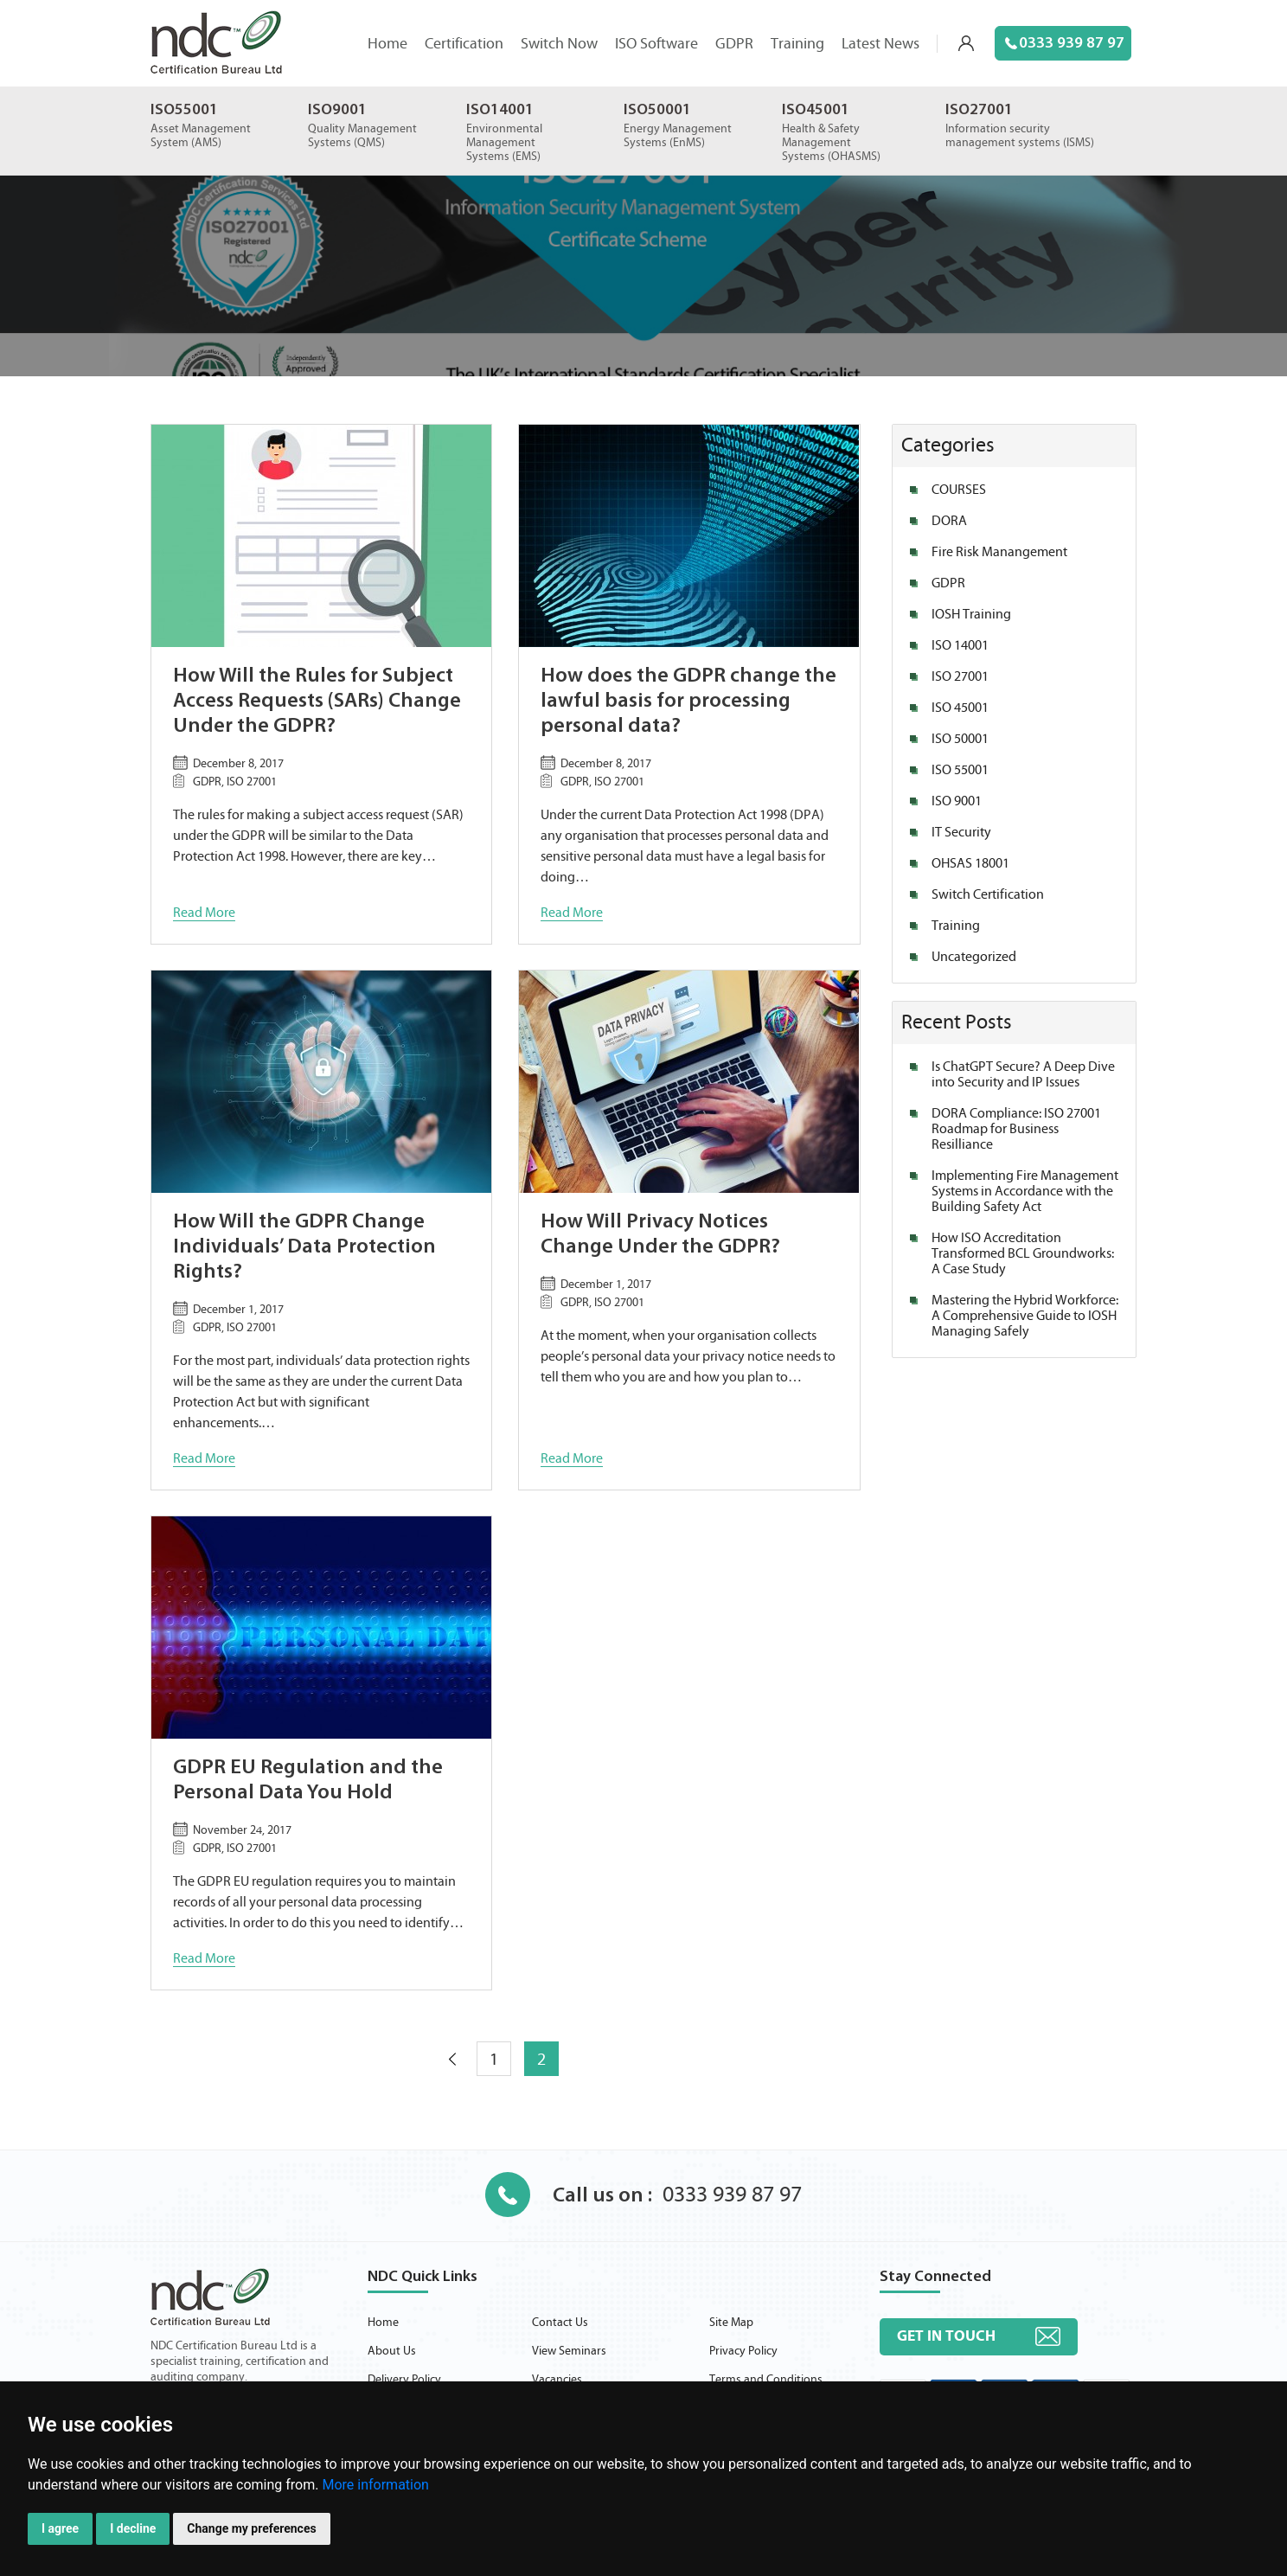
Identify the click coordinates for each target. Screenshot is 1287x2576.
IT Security (961, 832)
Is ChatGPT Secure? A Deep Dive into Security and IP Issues (1023, 1074)
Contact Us (560, 2322)
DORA (949, 521)
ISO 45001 (960, 707)
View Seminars (569, 2351)
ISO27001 (979, 110)
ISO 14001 (960, 645)
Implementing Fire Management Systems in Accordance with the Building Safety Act (1025, 1191)
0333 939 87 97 (1064, 43)
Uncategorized (974, 956)
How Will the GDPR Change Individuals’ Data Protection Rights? (304, 1247)
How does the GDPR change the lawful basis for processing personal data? (688, 701)
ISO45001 (815, 110)
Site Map (731, 2322)
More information (375, 2485)
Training (797, 44)
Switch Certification (988, 894)
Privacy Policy (743, 2351)
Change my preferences (251, 2528)
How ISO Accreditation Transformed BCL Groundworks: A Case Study (1023, 1253)
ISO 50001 (960, 739)
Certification (464, 44)
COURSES (959, 489)
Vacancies (557, 2380)
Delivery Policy (404, 2380)
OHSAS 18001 (970, 863)
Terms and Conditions (766, 2380)
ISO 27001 (960, 676)
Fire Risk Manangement (999, 552)
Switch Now (559, 44)
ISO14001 (500, 110)
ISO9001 (337, 110)
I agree (60, 2528)
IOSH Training (971, 614)
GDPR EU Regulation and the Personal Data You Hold (308, 1781)
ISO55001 (184, 110)
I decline (133, 2528)
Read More (204, 912)
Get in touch (946, 2336)
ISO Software (656, 44)
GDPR (734, 44)
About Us (392, 2351)
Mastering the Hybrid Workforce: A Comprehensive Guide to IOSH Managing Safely (1025, 1315)
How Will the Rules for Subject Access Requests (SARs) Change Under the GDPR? (317, 701)
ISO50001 (657, 110)
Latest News (880, 44)
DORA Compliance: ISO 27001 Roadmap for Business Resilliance (1016, 1128)
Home (387, 44)
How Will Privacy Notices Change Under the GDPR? (660, 1235)
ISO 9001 (957, 801)
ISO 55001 (960, 770)
